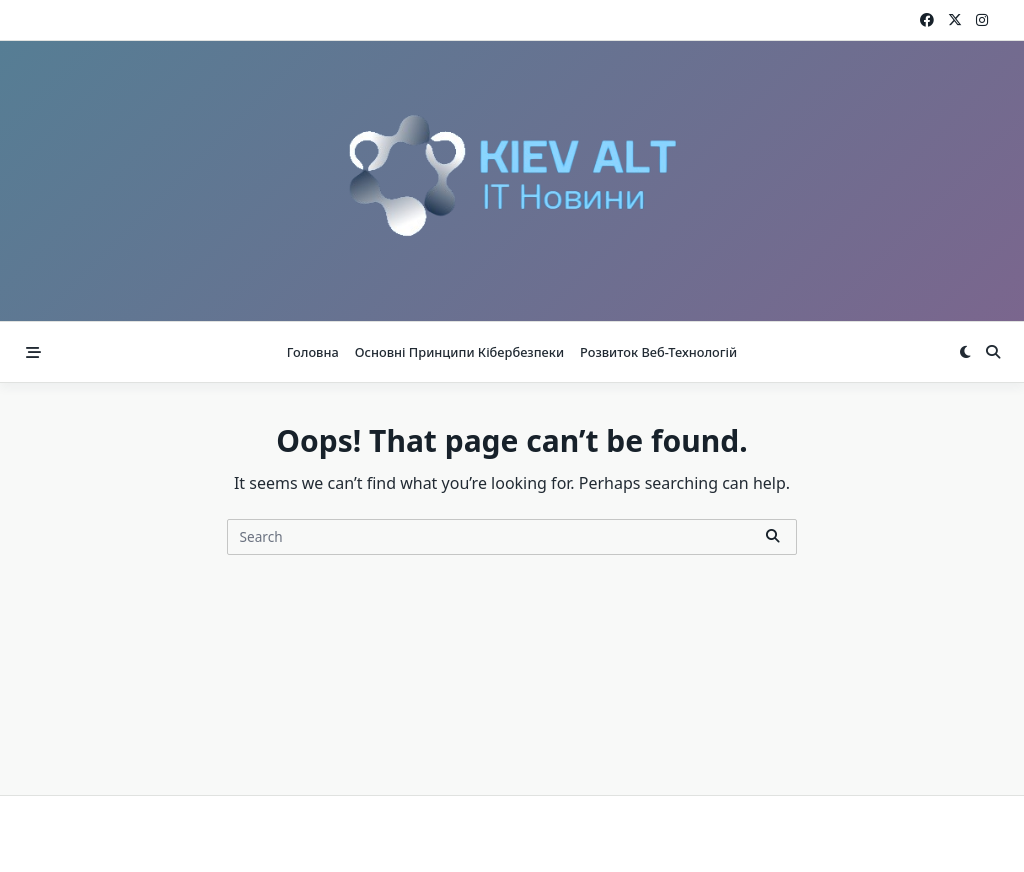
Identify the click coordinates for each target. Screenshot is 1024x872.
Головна (313, 352)
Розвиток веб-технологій (658, 352)
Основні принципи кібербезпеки (459, 352)
